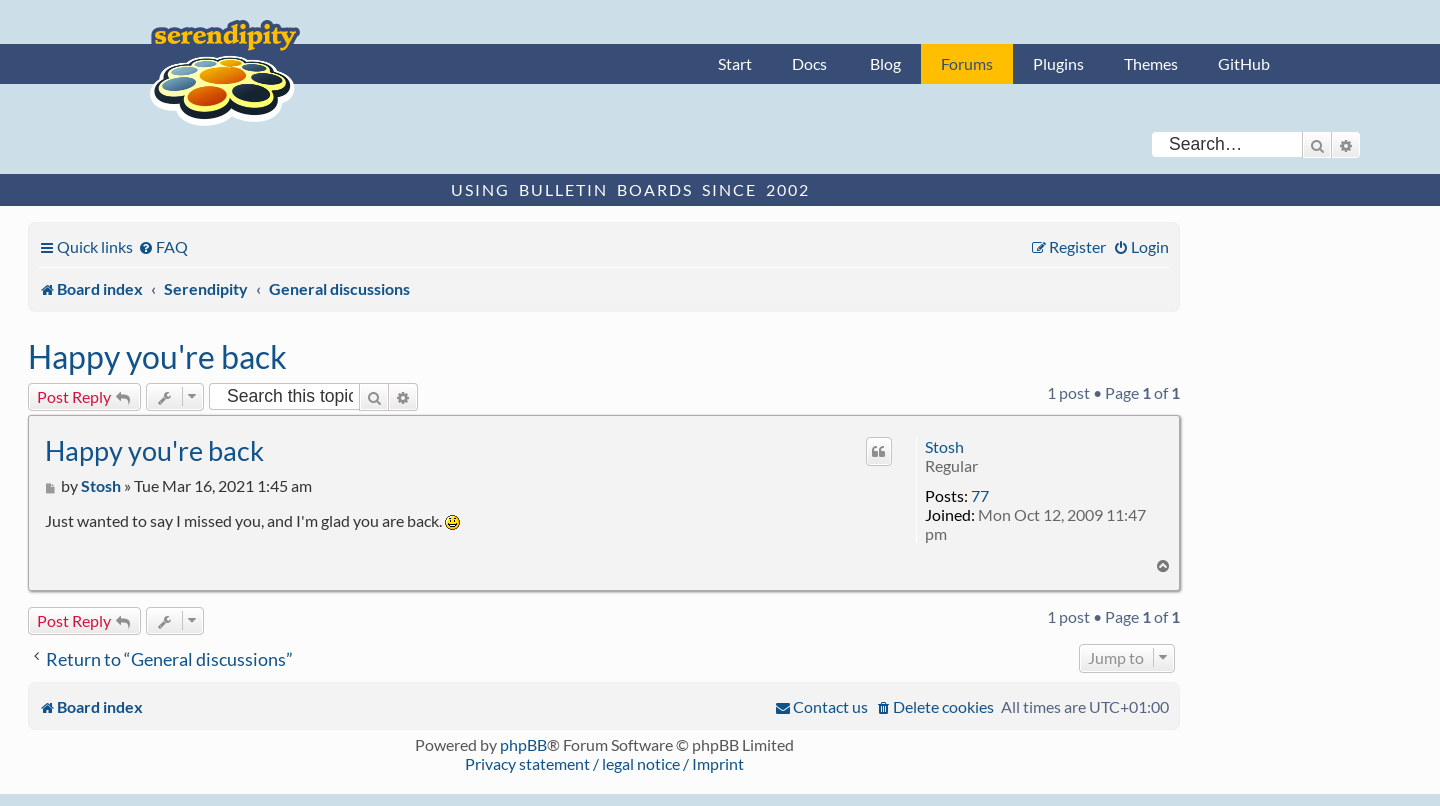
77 (980, 495)
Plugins (1058, 63)
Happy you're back (157, 356)
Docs (809, 63)
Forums (967, 63)
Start (735, 63)
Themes (1151, 63)
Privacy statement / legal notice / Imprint (604, 763)
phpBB (523, 744)
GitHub (1244, 63)
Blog (885, 63)
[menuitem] (163, 246)
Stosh (944, 446)
